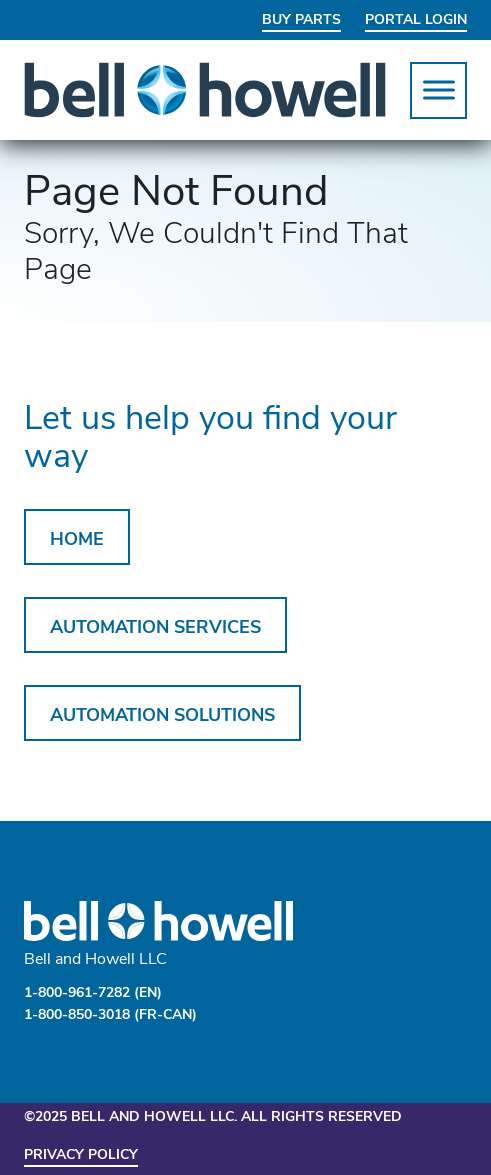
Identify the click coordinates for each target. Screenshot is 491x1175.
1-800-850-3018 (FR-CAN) (110, 1015)
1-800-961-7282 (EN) (93, 993)
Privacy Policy (81, 1155)
